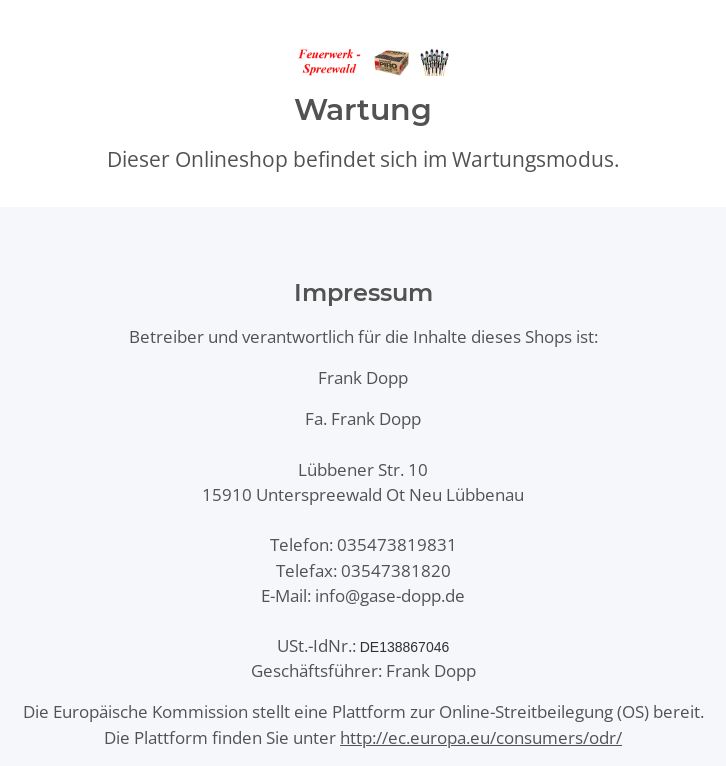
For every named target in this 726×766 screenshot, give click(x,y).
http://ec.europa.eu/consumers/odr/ (481, 737)
